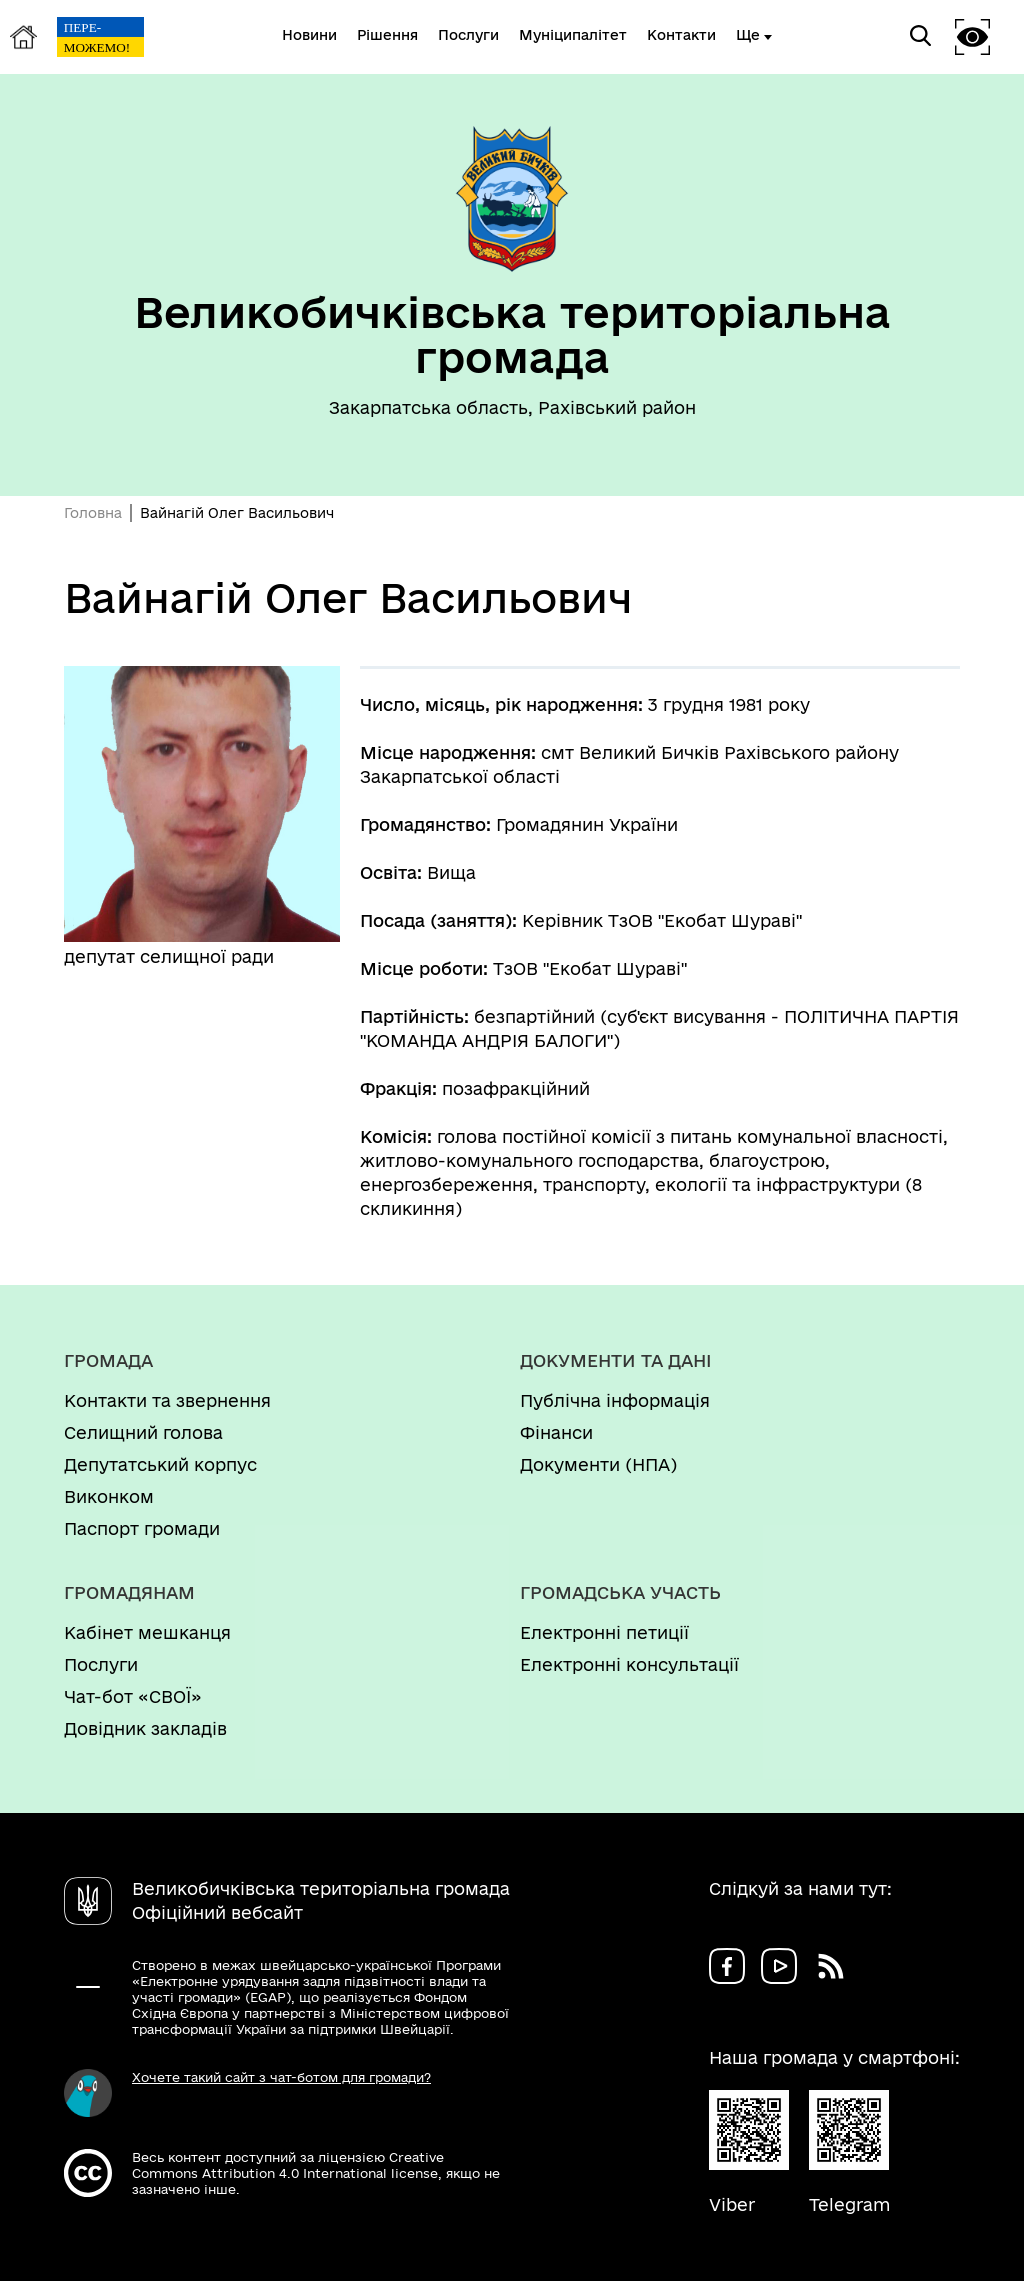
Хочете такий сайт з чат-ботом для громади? (281, 2077)
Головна (93, 513)
